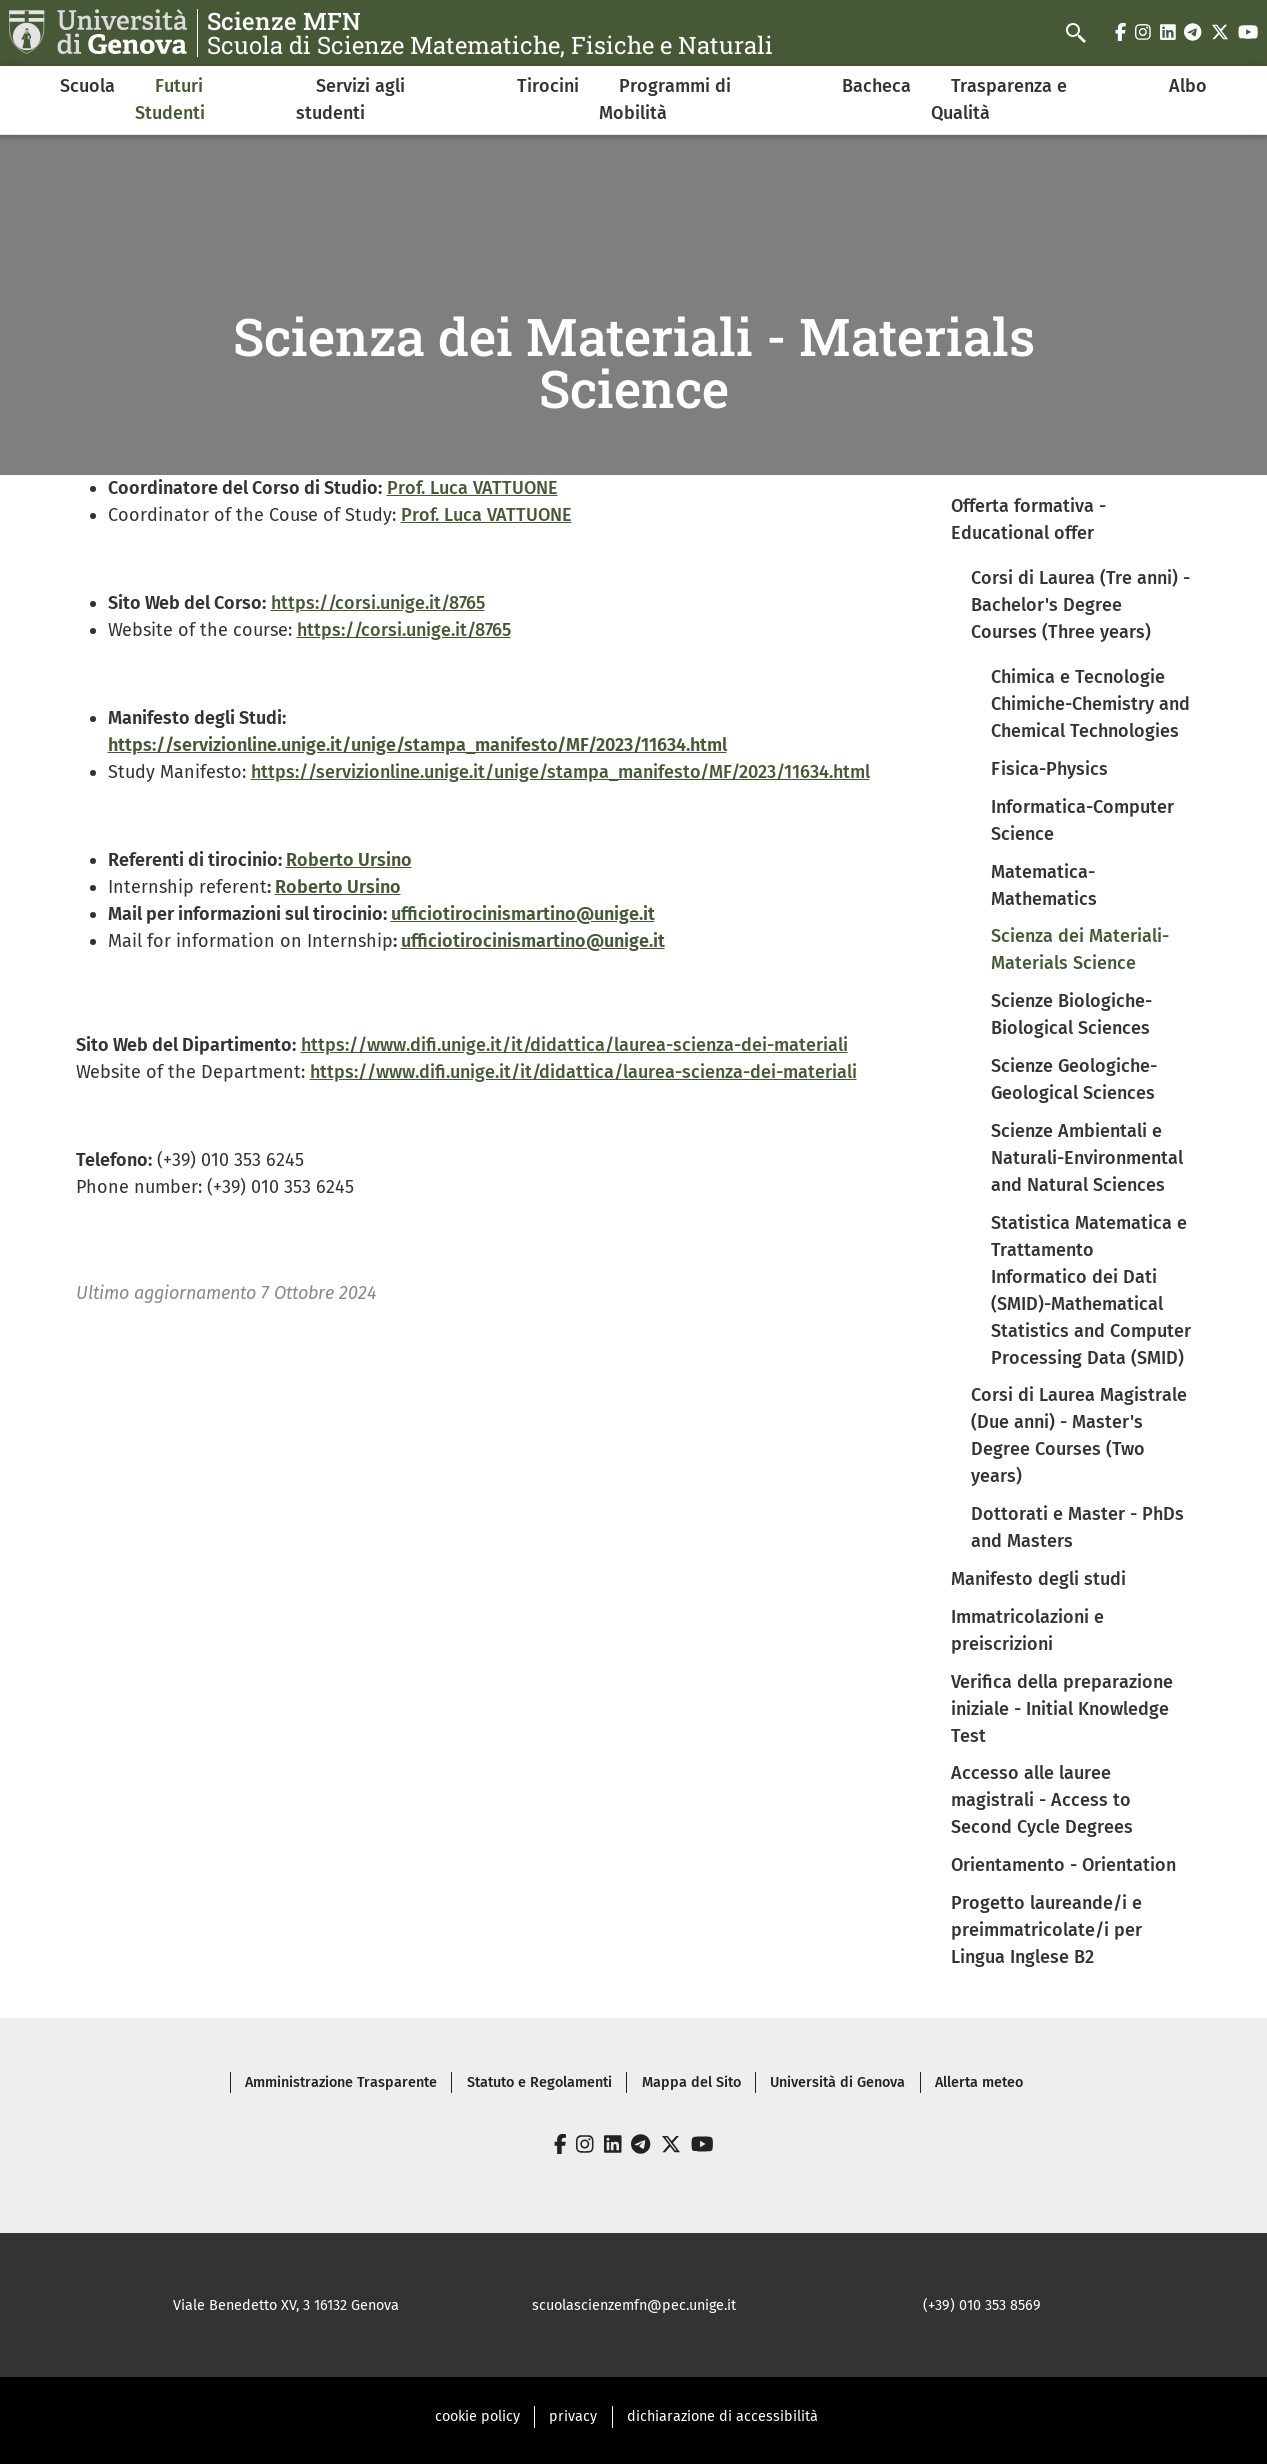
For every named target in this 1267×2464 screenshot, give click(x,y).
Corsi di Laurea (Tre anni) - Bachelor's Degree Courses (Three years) (1080, 605)
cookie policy (477, 2416)
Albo (1188, 86)
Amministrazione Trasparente (341, 2082)
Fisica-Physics (1049, 769)
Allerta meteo (979, 2082)
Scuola (87, 86)
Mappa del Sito (691, 2082)
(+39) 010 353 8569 (982, 2305)
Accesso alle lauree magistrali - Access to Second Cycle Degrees (1042, 1800)
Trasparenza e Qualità (999, 99)
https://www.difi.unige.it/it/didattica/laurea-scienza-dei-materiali (574, 1045)
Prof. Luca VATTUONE (472, 488)
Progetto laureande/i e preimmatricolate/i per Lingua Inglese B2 (1046, 1930)
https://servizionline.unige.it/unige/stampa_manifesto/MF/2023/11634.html (560, 772)
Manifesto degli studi (1038, 1579)
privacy (573, 2416)
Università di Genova (837, 2082)
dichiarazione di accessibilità (722, 2416)
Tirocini (548, 86)
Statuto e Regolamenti (539, 2082)
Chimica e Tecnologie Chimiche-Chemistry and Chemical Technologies (1090, 704)
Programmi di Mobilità (665, 99)
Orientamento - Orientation (1063, 1865)
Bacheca (876, 86)
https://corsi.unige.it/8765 (378, 603)
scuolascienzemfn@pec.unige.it (634, 2305)
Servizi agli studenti (350, 99)
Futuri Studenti (170, 99)
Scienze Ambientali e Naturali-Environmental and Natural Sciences (1087, 1158)
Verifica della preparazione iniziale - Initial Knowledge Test (1062, 1709)
